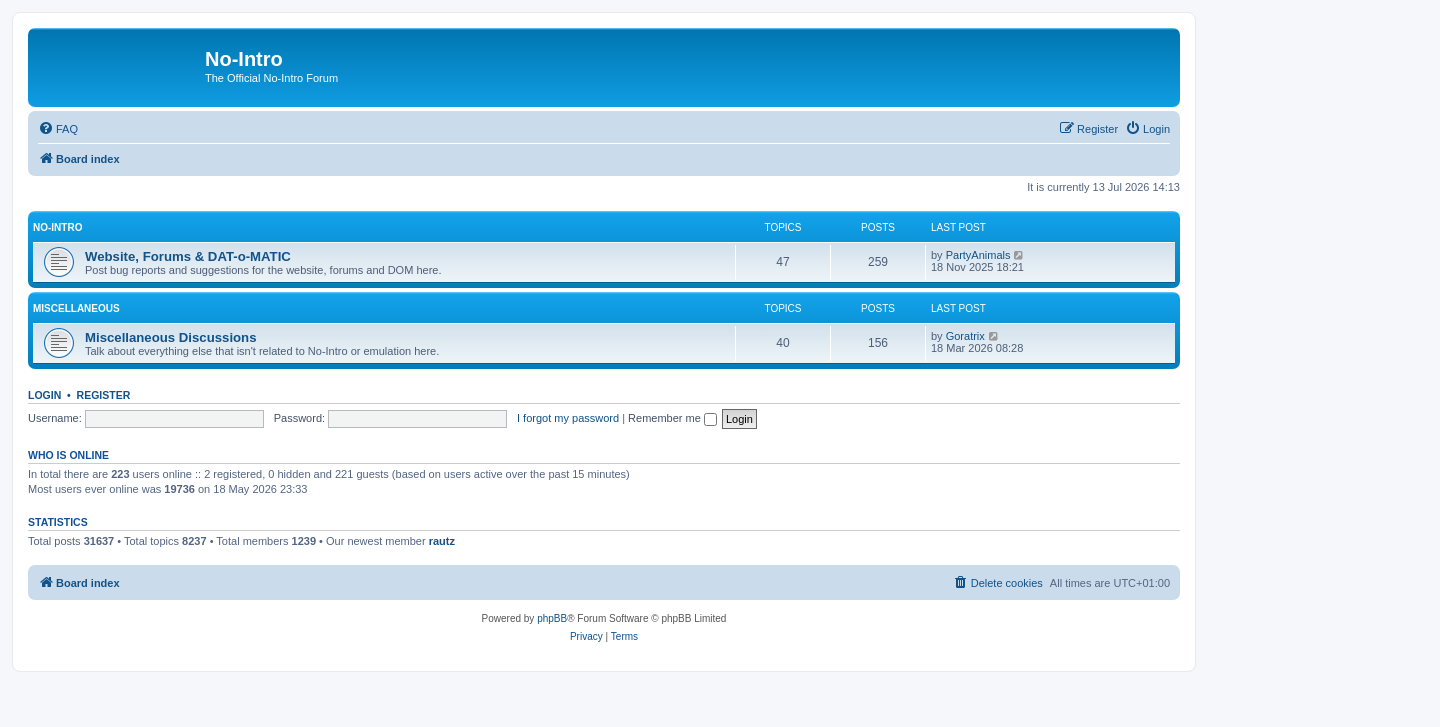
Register (104, 395)
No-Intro (57, 227)
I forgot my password (568, 418)
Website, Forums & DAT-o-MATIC (188, 256)
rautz (442, 541)
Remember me (672, 418)
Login (44, 395)
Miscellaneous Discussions (171, 337)
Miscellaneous (76, 308)
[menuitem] (58, 129)
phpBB (552, 618)
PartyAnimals (978, 255)
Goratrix (965, 336)
